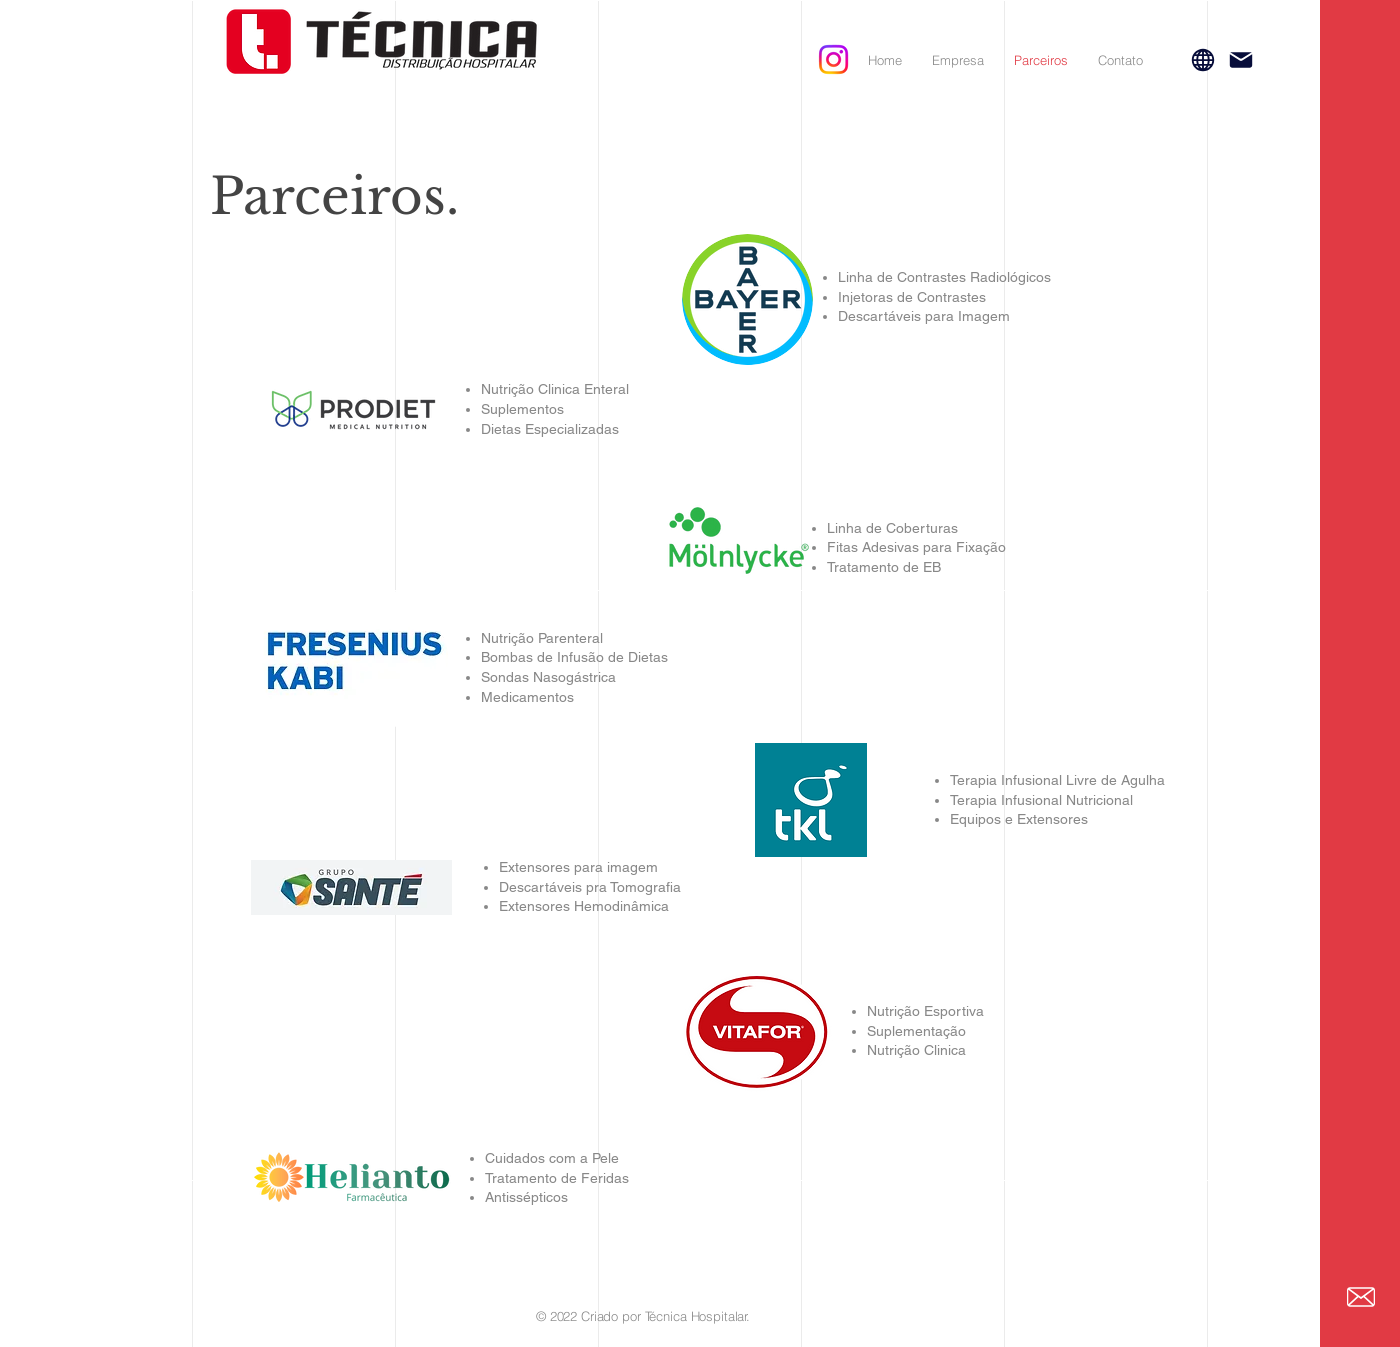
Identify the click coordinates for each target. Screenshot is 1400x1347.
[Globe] (1203, 60)
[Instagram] (833, 59)
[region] (811, 803)
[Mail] (1241, 60)
